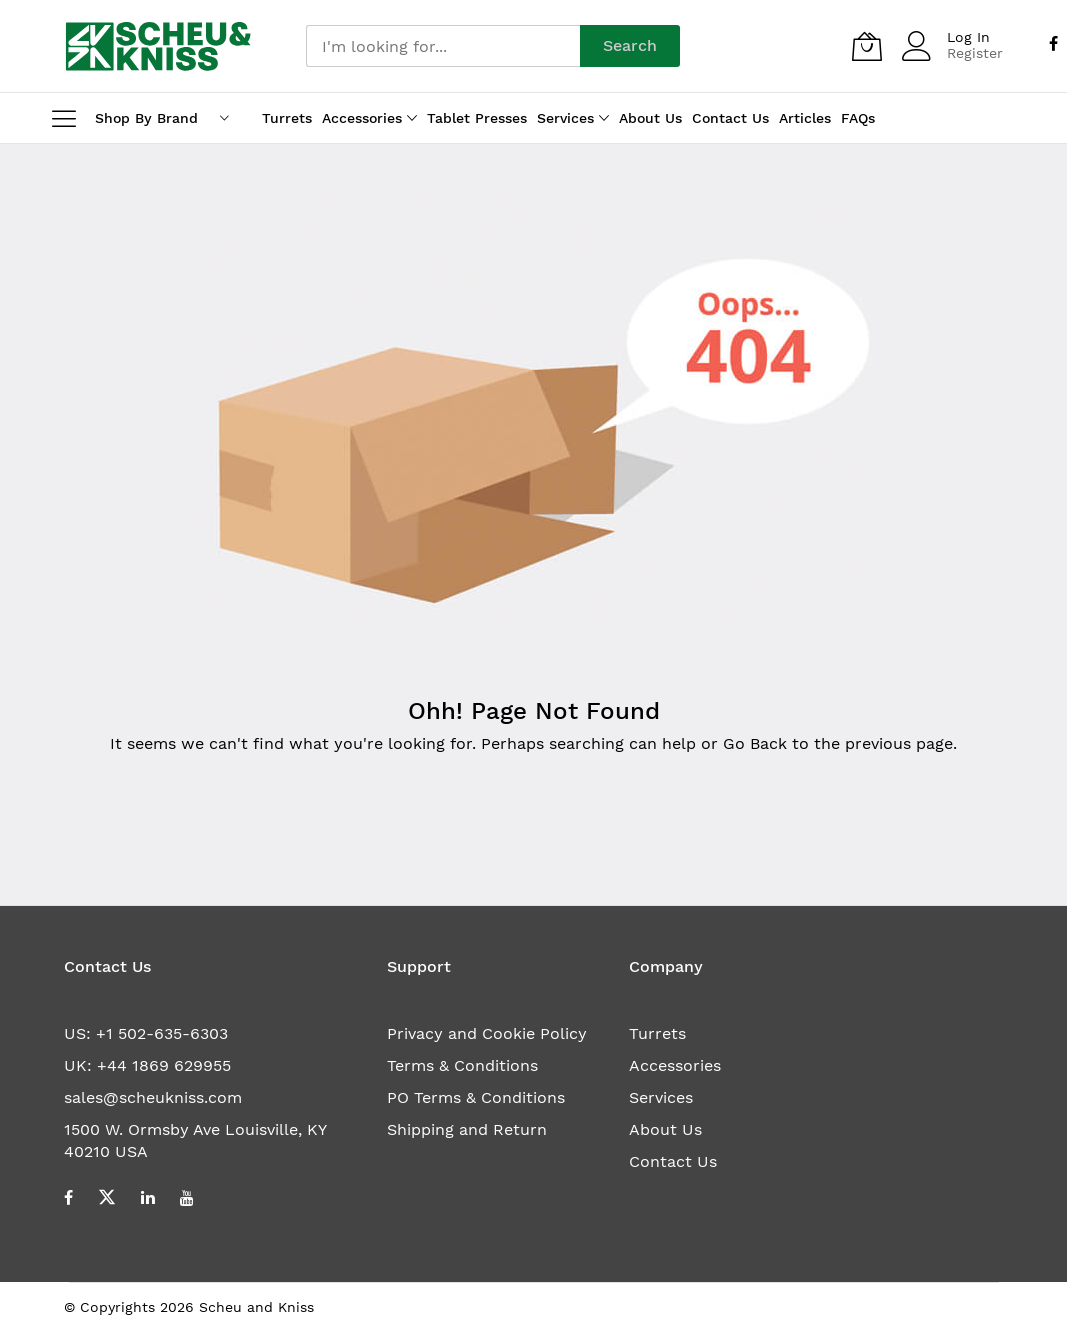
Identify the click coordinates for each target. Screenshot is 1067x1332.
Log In (968, 37)
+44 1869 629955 (164, 1065)
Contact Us (673, 1161)
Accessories (675, 1065)
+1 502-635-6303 (162, 1033)
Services (661, 1097)
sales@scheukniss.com (153, 1097)
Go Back (755, 743)
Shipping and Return (467, 1129)
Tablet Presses (477, 118)
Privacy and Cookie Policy (487, 1033)
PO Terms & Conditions (476, 1097)
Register (975, 53)
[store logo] (158, 46)
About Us (665, 1129)
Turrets (657, 1033)
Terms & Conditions (462, 1065)
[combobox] (443, 46)
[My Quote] (867, 46)
